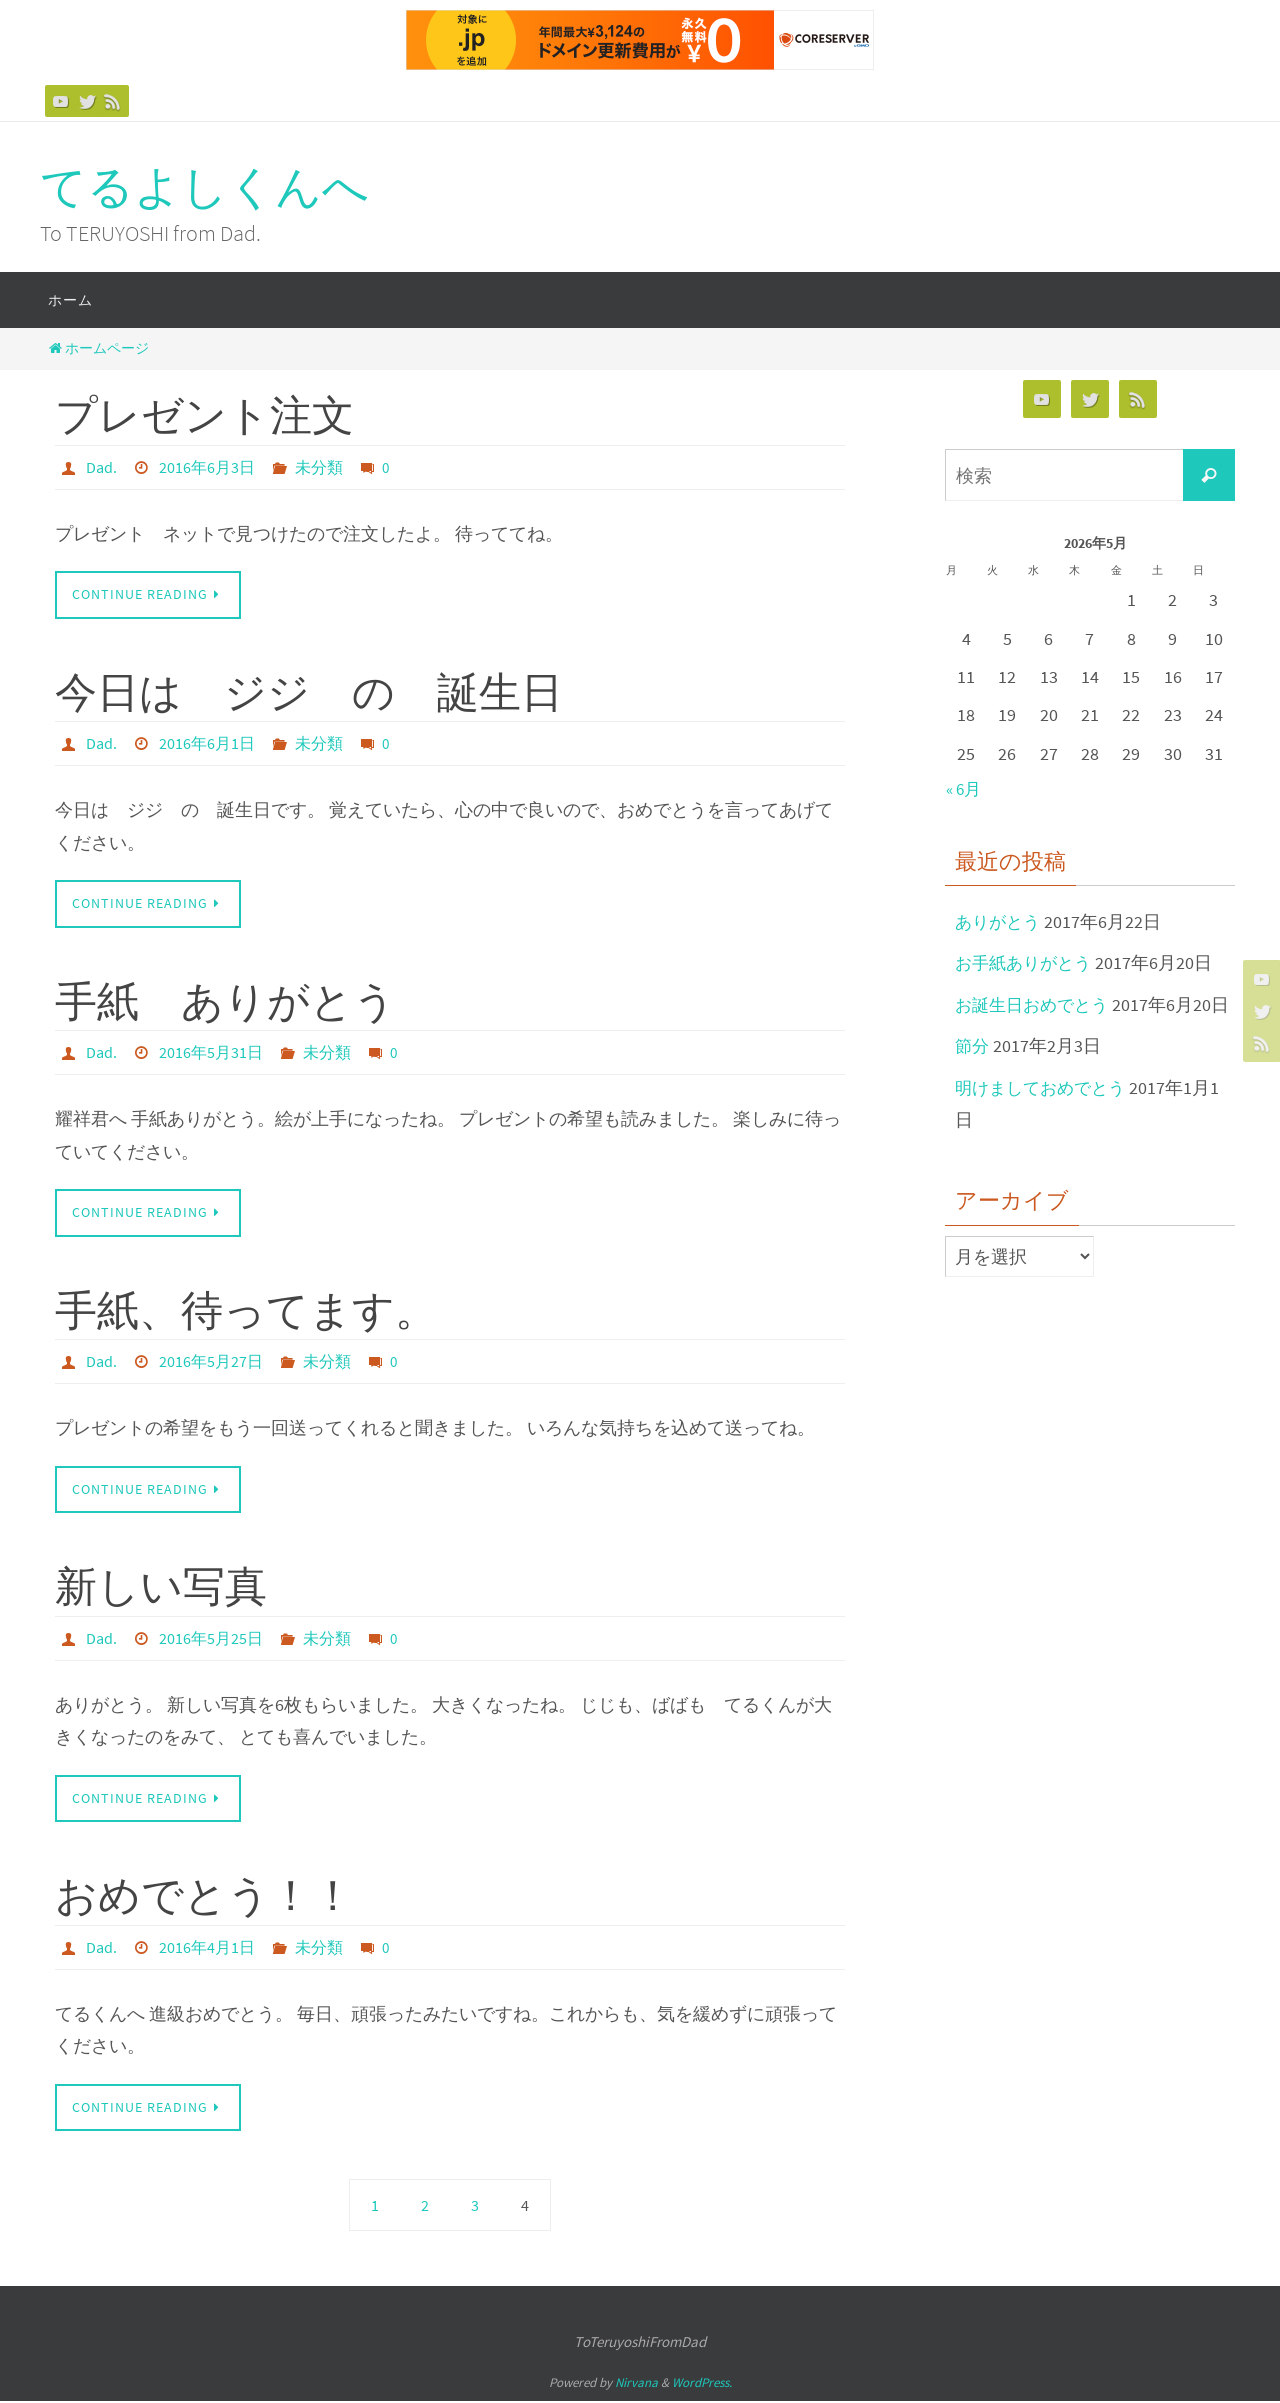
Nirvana (636, 2383)
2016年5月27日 (211, 1362)
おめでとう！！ (204, 1896)
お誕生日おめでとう (1036, 1004)
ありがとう (1000, 921)
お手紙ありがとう (1027, 962)
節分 (973, 1078)
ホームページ (97, 348)
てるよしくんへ (204, 187)
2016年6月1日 (207, 744)
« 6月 (965, 788)
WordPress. (702, 2383)
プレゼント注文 (204, 415)
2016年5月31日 (211, 1053)
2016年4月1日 (207, 1948)
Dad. (101, 467)
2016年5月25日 (211, 1639)
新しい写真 (161, 1587)
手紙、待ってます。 (246, 1310)
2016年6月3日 (207, 467)
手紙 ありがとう (225, 1001)
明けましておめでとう (1045, 1119)
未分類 (319, 467)
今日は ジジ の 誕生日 (309, 692)
